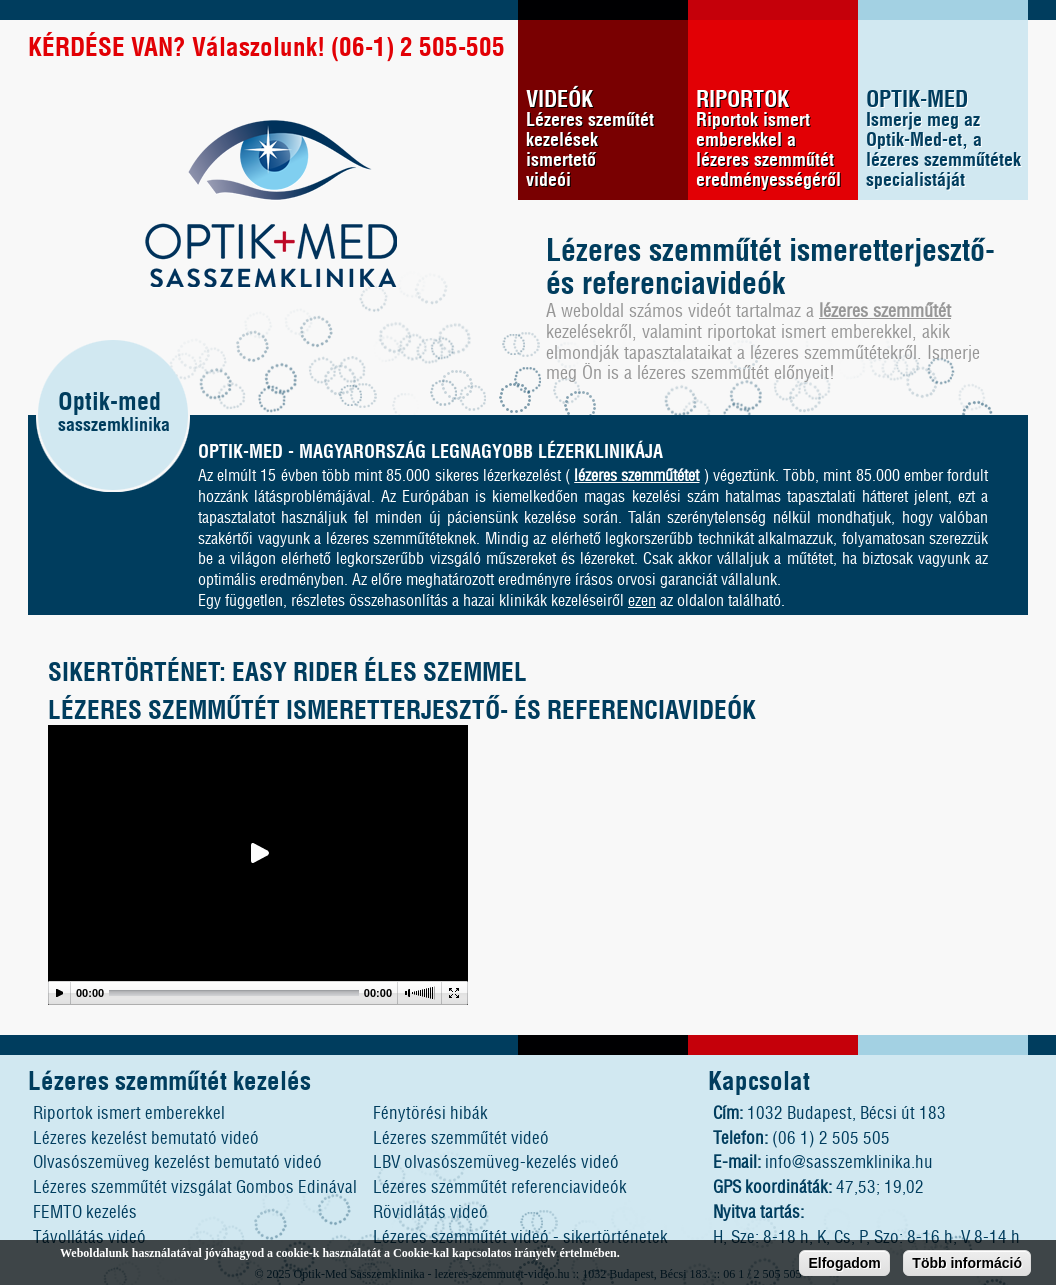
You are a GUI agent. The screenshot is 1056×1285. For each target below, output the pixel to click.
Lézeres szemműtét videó (461, 1138)
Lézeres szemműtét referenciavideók (500, 1187)
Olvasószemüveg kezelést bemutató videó (177, 1162)
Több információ (967, 1265)
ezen (642, 601)
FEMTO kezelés (85, 1212)
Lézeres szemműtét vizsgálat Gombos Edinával (195, 1187)
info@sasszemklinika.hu (849, 1162)
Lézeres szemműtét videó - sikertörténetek (520, 1237)
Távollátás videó (89, 1237)
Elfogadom (844, 1265)
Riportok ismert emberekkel (129, 1113)
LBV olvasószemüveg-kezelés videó (496, 1162)
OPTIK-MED (947, 140)
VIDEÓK (607, 140)
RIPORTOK (777, 140)
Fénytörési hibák (430, 1113)
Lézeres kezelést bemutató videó (146, 1138)
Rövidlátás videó (430, 1212)
